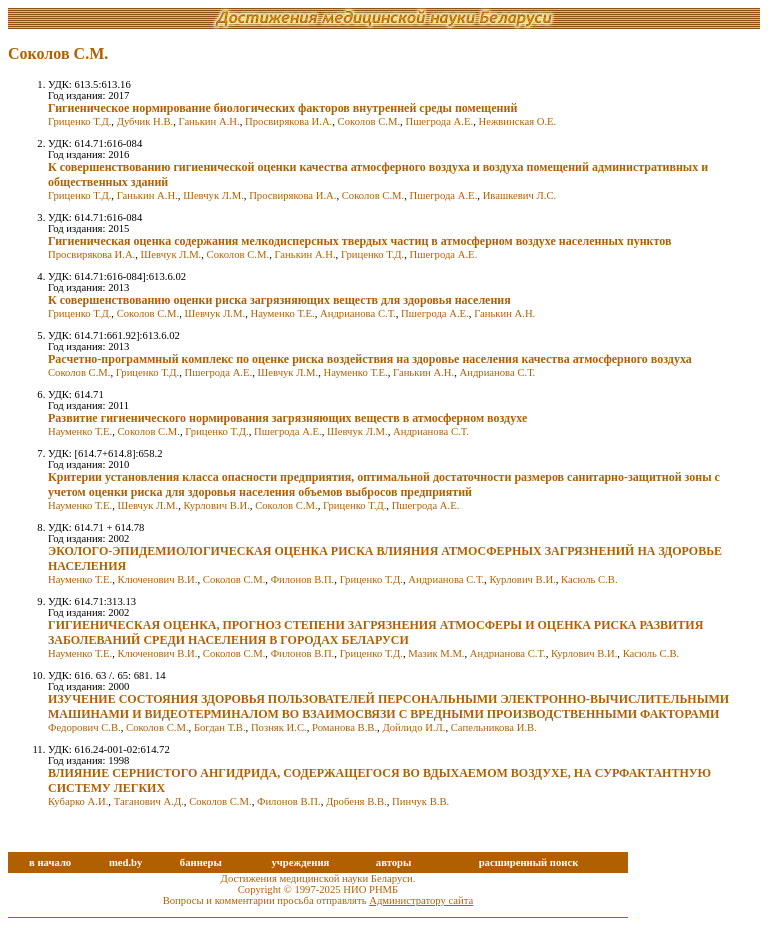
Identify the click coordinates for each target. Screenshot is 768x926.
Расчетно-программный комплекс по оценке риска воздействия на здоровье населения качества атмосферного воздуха (370, 359)
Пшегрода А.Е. (439, 121)
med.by (125, 862)
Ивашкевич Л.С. (520, 195)
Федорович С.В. (84, 727)
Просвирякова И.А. (288, 121)
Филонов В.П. (303, 579)
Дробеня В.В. (356, 801)
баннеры (201, 862)
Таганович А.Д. (149, 801)
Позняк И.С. (279, 727)
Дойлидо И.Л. (413, 727)
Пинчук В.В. (420, 801)
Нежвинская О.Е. (517, 121)
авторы (394, 862)
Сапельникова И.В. (494, 727)
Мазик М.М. (436, 653)
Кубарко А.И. (78, 801)
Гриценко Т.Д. (79, 121)
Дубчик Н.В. (145, 121)
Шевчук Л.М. (213, 195)
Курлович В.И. (216, 505)
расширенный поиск (529, 862)
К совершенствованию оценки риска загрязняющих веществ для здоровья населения (279, 300)
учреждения (300, 862)
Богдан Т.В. (220, 727)
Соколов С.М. (369, 121)
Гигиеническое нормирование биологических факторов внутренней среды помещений (282, 108)
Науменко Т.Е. (283, 313)
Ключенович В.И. (157, 579)
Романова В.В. (344, 727)
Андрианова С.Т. (358, 313)
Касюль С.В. (589, 579)
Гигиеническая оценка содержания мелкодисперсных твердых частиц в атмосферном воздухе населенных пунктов (359, 241)
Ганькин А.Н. (209, 121)
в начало (50, 862)
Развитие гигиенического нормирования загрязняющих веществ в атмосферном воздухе (287, 418)
